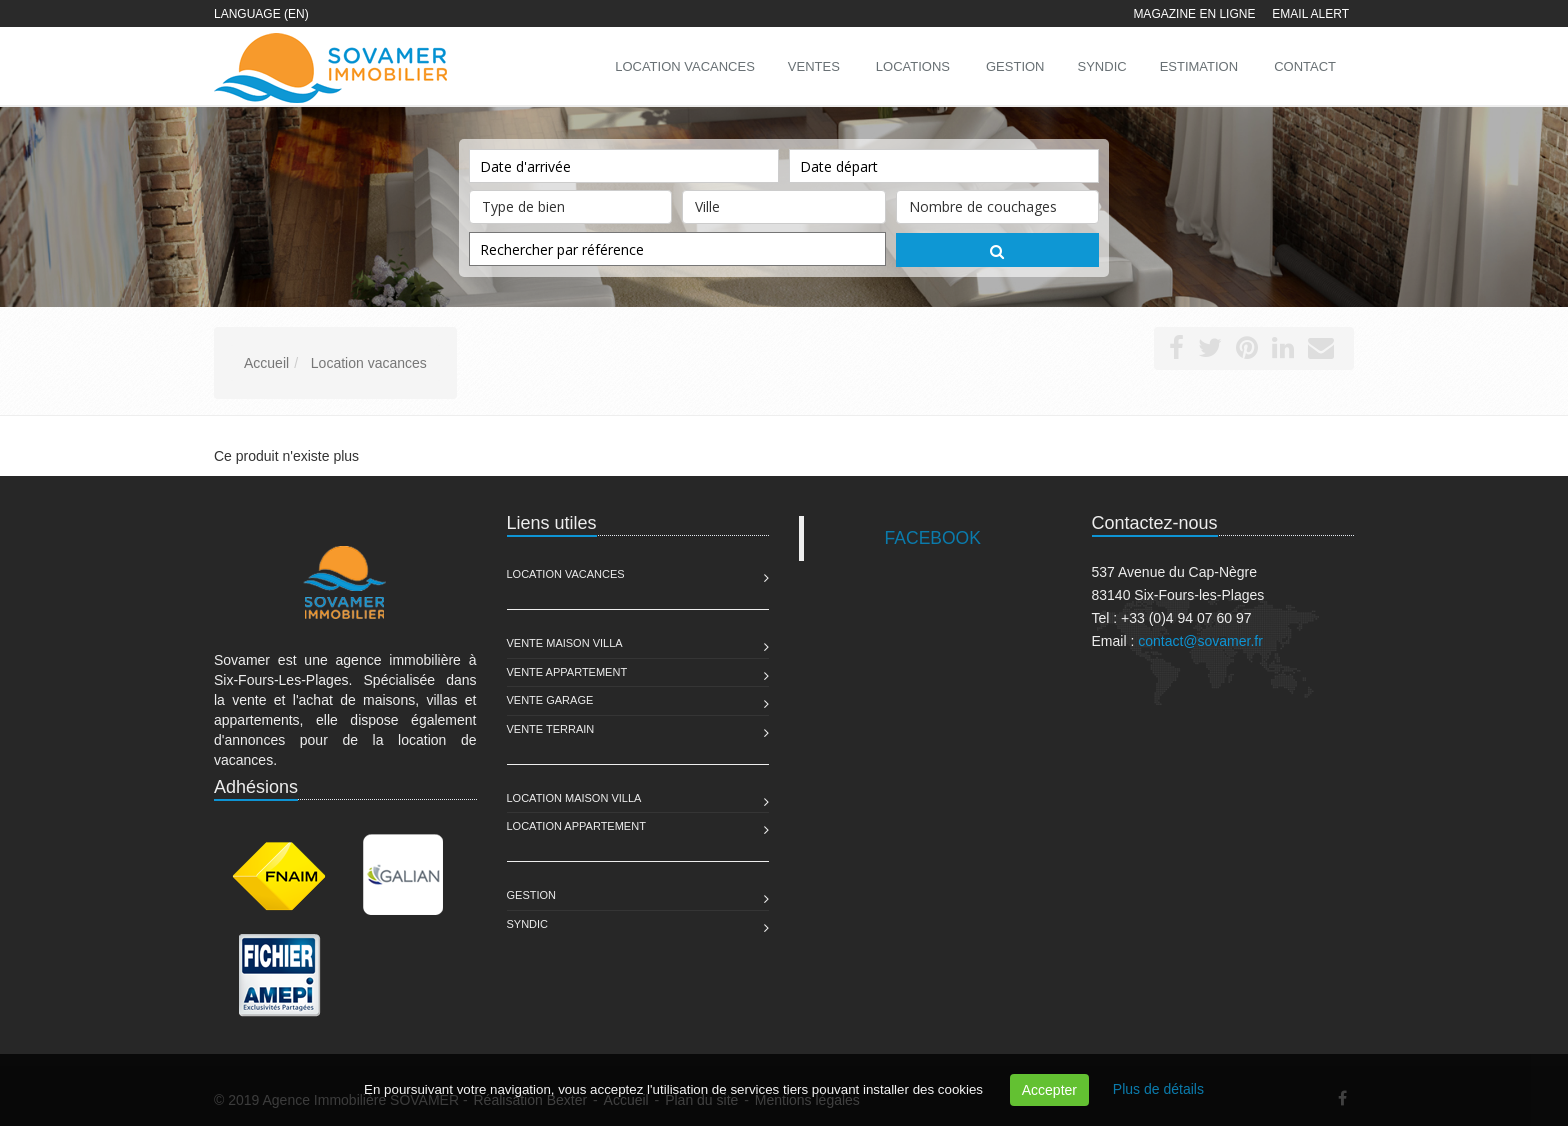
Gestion (532, 895)
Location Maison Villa (574, 798)
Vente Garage (550, 700)
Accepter (1049, 1090)
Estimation (1199, 66)
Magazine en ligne (1194, 14)
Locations (913, 66)
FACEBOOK (933, 538)
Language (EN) (261, 14)
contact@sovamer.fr (1200, 641)
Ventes (814, 66)
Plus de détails (1158, 1089)
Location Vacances (566, 574)
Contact (1305, 66)
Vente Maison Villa (565, 643)
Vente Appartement (567, 672)
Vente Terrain (551, 729)
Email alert (1310, 14)
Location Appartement (576, 826)
